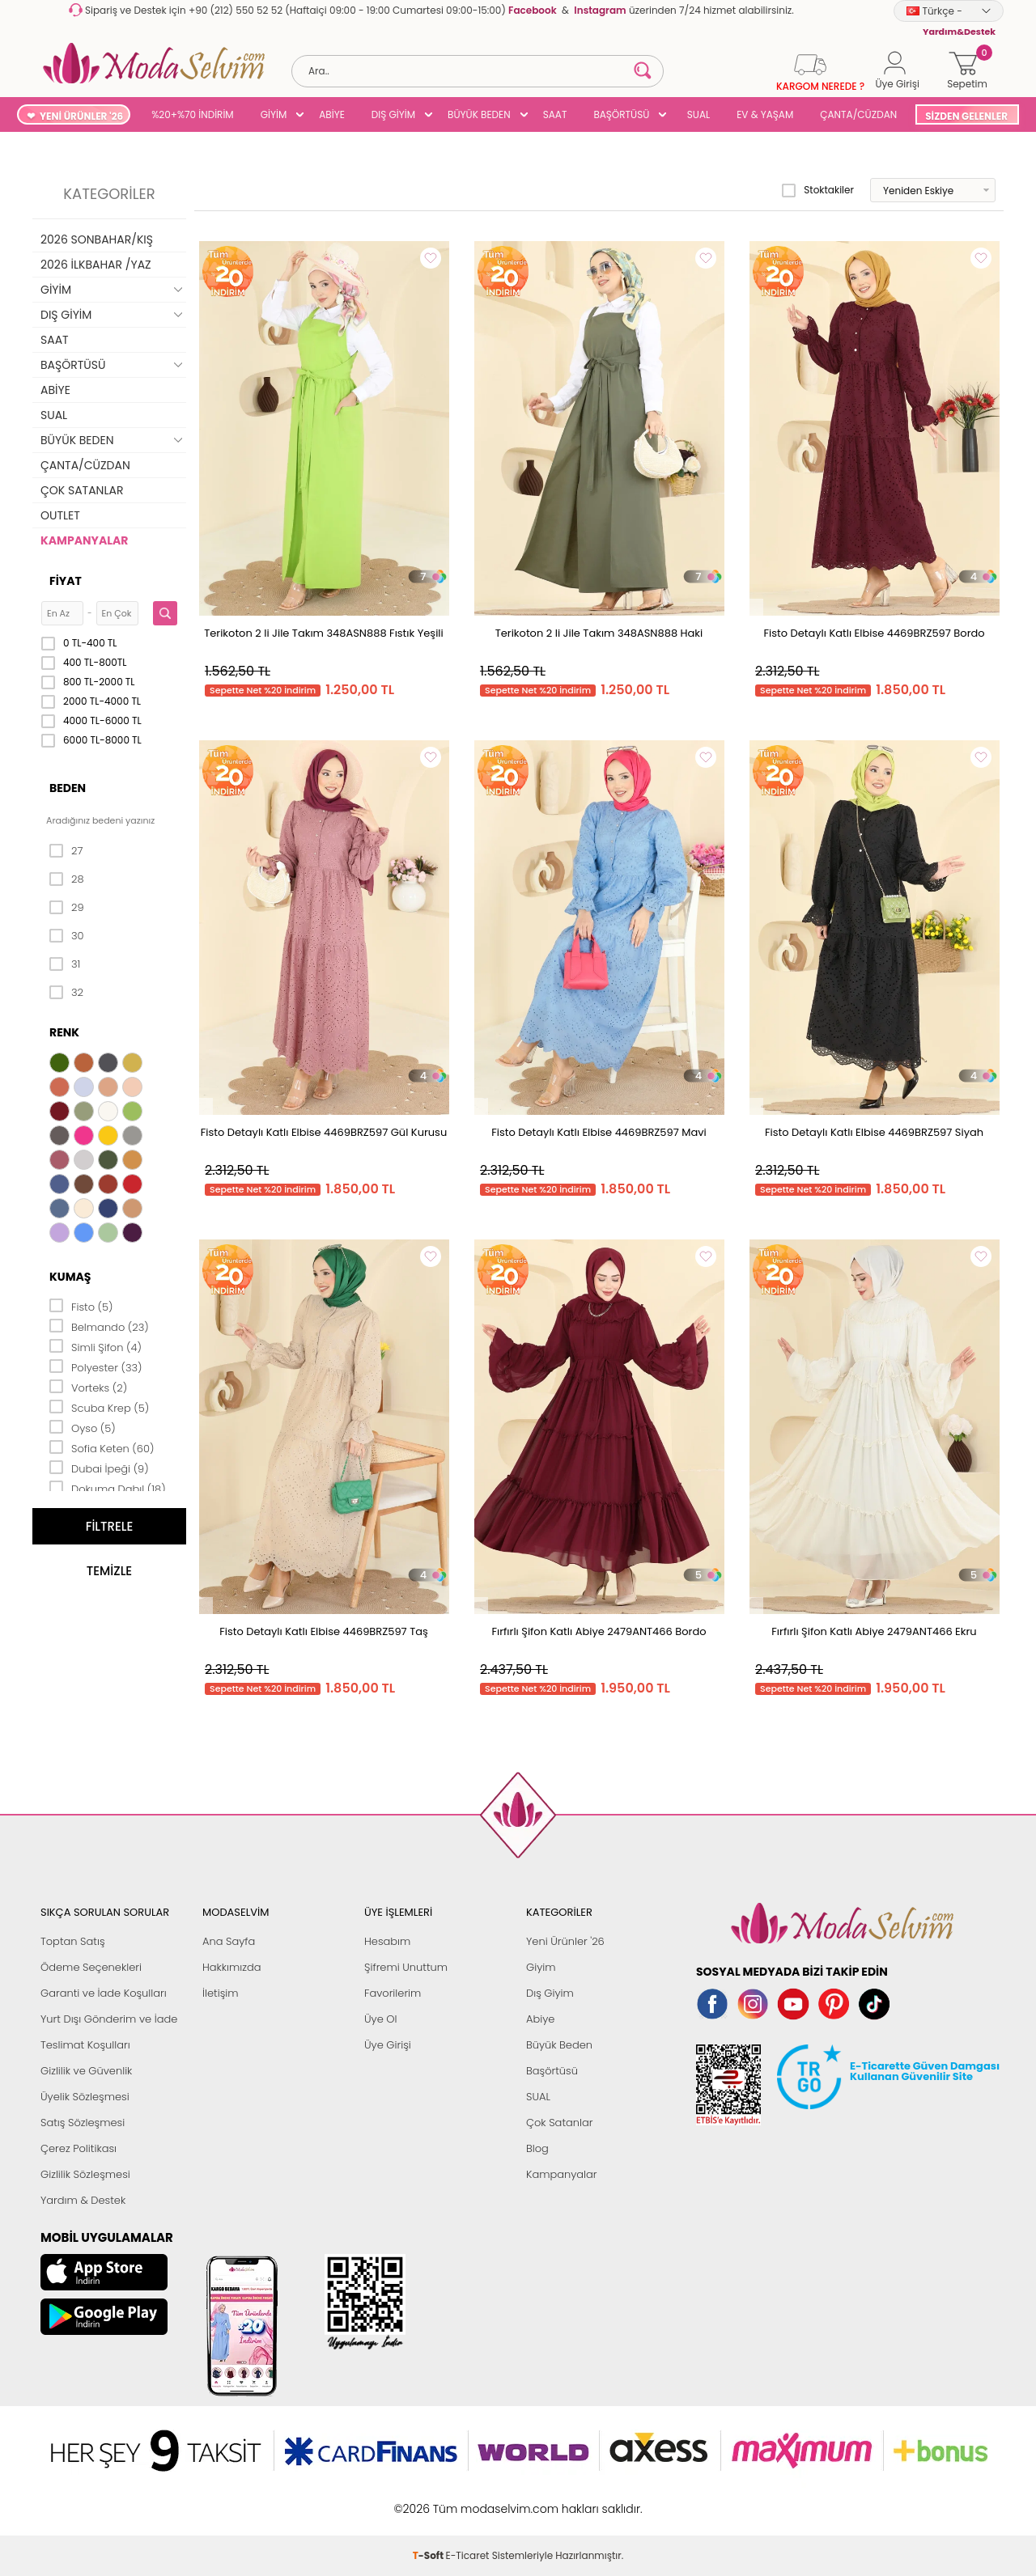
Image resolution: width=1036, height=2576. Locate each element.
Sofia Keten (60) (101, 1447)
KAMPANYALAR (84, 540)
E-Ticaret (468, 2500)
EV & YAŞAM (765, 114)
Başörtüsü (552, 2070)
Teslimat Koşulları (85, 2045)
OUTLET (60, 515)
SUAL (695, 114)
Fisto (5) (81, 1306)
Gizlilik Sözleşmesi (85, 2174)
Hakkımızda (231, 1967)
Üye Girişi (387, 2045)
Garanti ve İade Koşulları (103, 1993)
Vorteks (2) (88, 1387)
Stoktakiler (818, 190)
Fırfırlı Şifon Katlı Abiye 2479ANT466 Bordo (598, 1631)
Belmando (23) (99, 1326)
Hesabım (387, 1941)
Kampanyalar (561, 2174)
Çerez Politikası (78, 2148)
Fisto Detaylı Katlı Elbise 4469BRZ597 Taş (323, 1631)
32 (66, 993)
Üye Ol (380, 2019)
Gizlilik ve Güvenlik (86, 2070)
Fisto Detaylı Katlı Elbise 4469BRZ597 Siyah (874, 1132)
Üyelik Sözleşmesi (85, 2096)
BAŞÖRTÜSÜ (621, 114)
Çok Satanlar (559, 2122)
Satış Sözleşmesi (82, 2122)
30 (66, 936)
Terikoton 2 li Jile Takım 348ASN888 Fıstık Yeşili (324, 633)
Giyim (541, 1967)
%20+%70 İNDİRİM (192, 114)
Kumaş (70, 1277)
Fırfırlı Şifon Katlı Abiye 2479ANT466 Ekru (873, 1631)
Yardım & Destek (82, 2200)
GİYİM (274, 114)
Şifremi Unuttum (406, 1967)
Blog (537, 2148)
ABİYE (332, 114)
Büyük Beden (559, 2045)
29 (66, 908)
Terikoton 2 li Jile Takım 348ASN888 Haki (599, 633)
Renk (64, 1032)
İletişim (220, 1993)
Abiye (540, 2019)
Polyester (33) (95, 1366)
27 (66, 851)
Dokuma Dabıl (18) (107, 1488)
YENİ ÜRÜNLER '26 (81, 116)
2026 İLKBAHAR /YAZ (95, 264)
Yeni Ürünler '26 (565, 1941)
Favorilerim (392, 1993)
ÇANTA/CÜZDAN (858, 114)
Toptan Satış (72, 1941)
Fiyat (65, 581)
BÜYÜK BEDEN (479, 114)
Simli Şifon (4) (95, 1346)
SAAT (555, 114)
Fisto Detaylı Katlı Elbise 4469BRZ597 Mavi (598, 1132)
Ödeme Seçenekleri (91, 1967)
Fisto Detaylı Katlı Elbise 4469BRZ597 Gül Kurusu (324, 1132)
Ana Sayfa (228, 1941)
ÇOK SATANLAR (81, 490)
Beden (67, 788)
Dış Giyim (550, 1993)
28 (66, 879)
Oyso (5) (82, 1427)
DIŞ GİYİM (393, 114)
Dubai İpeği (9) (99, 1468)
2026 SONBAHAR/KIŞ (96, 239)
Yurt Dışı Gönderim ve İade (108, 2019)
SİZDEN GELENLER (966, 116)
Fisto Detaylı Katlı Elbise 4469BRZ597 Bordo (873, 633)
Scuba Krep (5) (99, 1407)
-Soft (429, 2500)
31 (64, 964)
